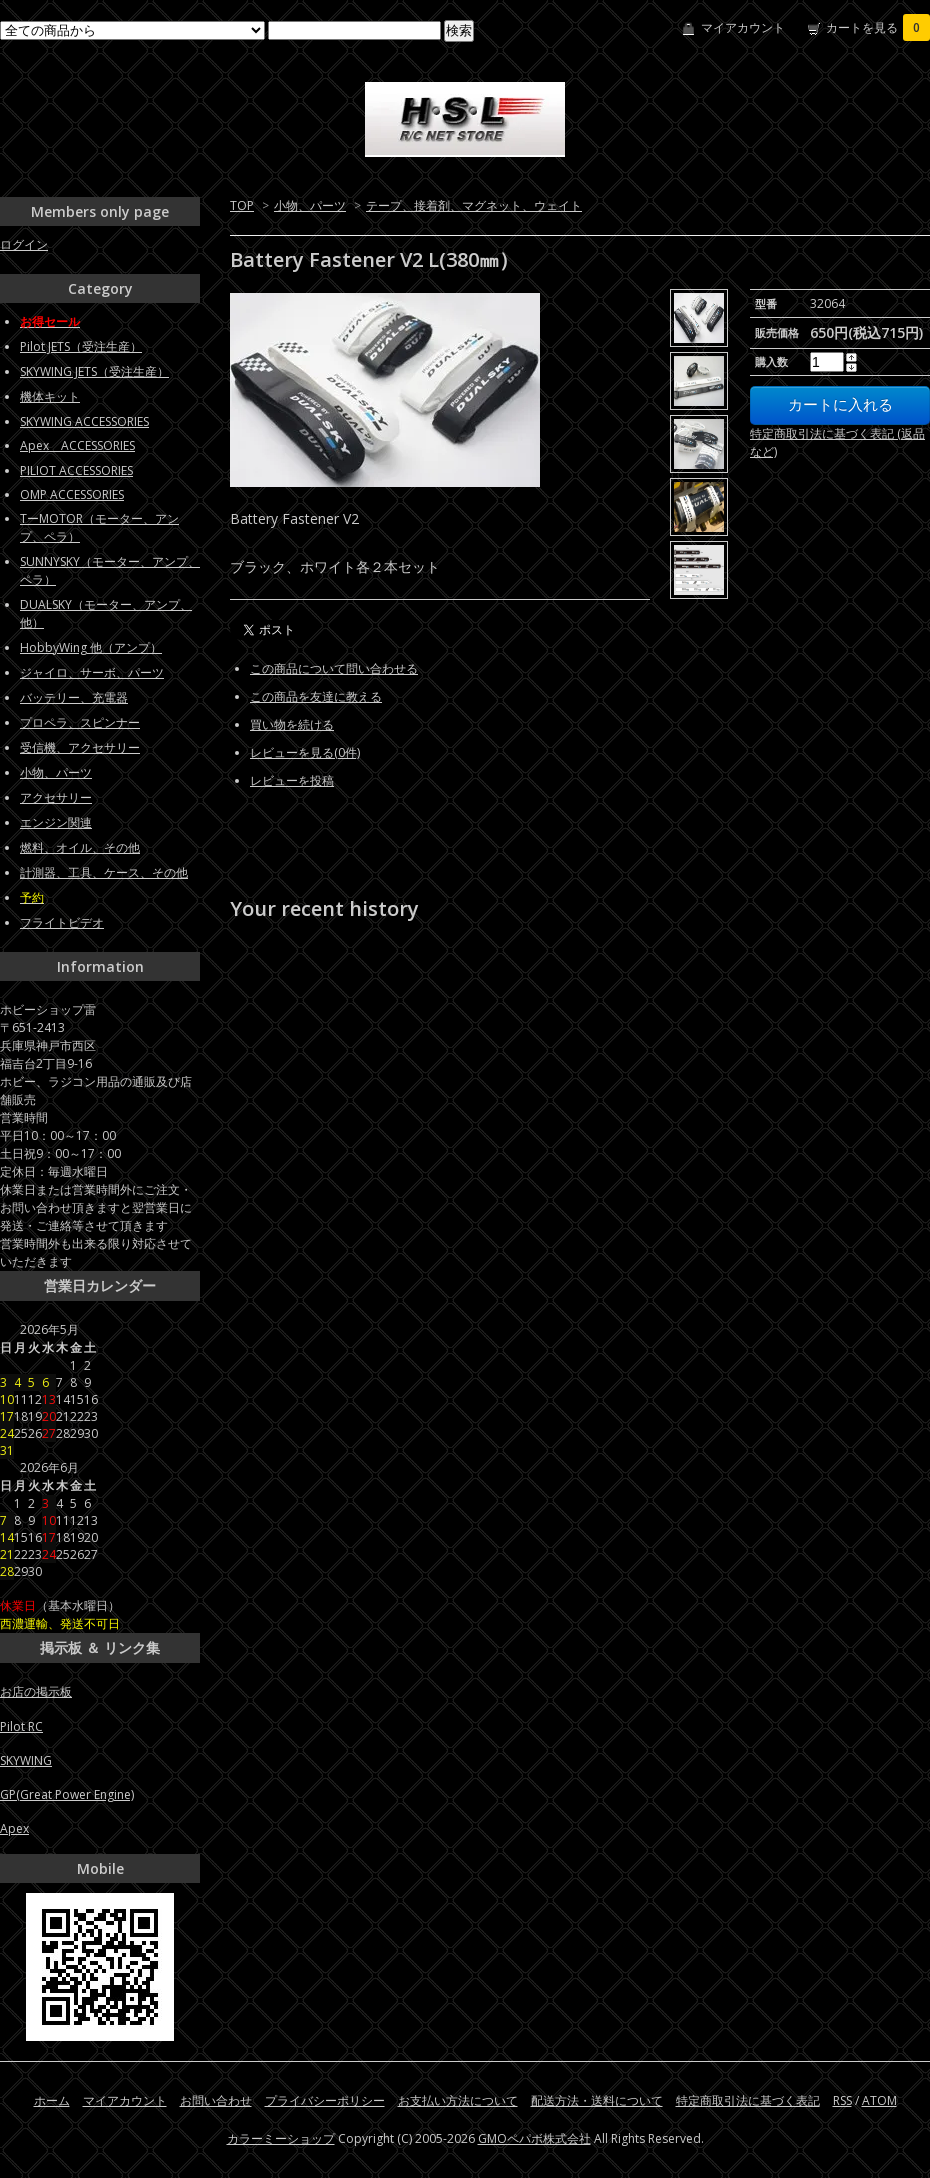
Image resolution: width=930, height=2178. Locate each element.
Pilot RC (21, 1726)
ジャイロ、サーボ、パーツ (92, 672)
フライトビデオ (62, 922)
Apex (14, 1828)
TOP (242, 205)
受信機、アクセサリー (80, 747)
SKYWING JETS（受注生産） (94, 371)
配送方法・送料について (597, 2100)
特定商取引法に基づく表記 (748, 2100)
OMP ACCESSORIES (72, 494)
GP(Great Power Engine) (67, 1794)
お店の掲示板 (36, 1691)
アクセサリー (56, 797)
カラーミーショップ (281, 2138)
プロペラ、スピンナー (80, 722)
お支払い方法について (458, 2100)
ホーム (52, 2100)
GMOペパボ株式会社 (534, 2138)
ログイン (24, 244)
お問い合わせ (216, 2100)
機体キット (50, 396)
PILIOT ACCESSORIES (76, 470)
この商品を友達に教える (316, 696)
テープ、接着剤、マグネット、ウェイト (474, 205)
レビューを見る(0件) (305, 752)
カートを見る (878, 27)
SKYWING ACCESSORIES (84, 421)
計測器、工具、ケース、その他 (104, 872)
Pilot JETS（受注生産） (81, 346)
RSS (842, 2100)
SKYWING (26, 1760)
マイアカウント (743, 27)
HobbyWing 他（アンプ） (91, 647)
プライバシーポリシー (325, 2100)
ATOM (879, 2100)
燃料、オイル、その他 (80, 847)
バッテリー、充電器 (74, 697)
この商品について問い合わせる (334, 668)
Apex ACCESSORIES (77, 445)
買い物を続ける (292, 724)
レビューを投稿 (292, 780)
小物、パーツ (310, 205)
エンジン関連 (56, 822)
